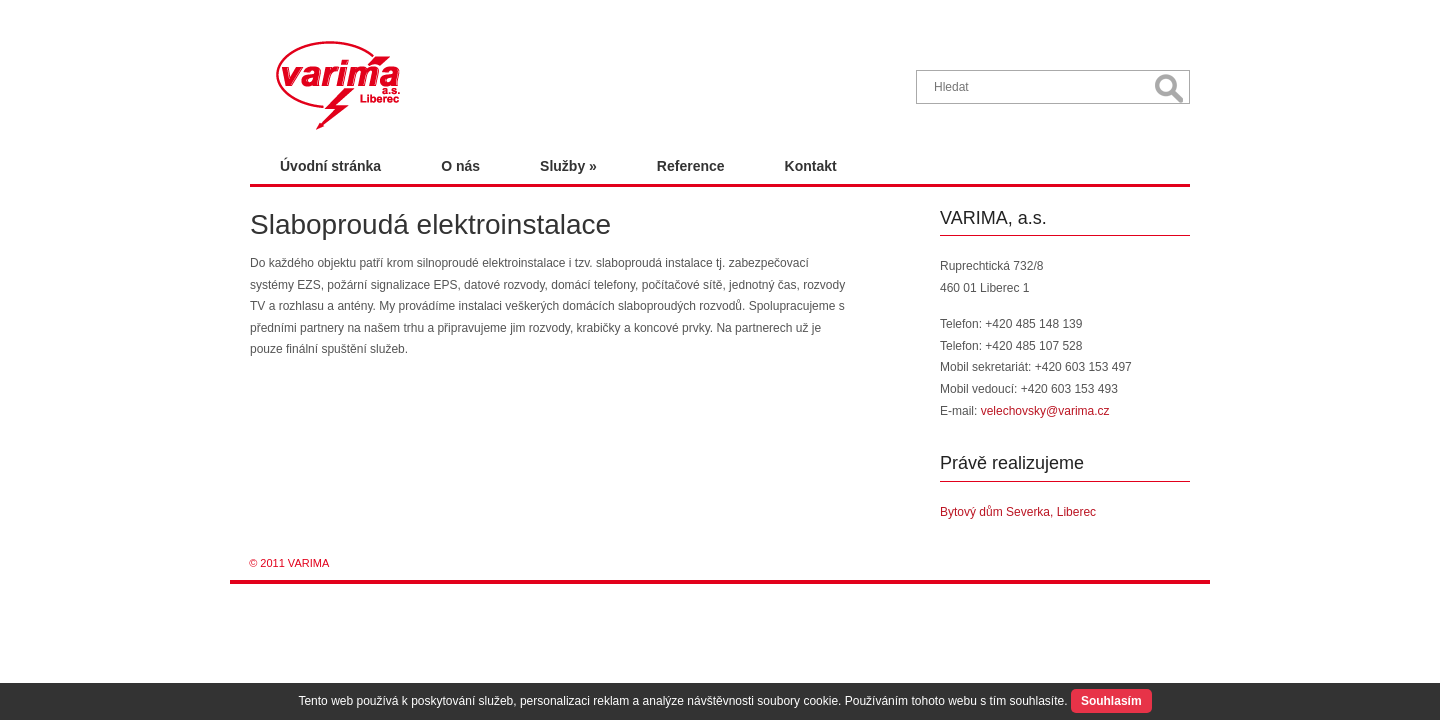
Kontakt (811, 166)
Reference (691, 166)
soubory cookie (797, 701)
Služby (568, 166)
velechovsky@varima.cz (1045, 411)
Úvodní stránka (330, 166)
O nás (460, 166)
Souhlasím (1111, 701)
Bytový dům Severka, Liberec (1018, 512)
